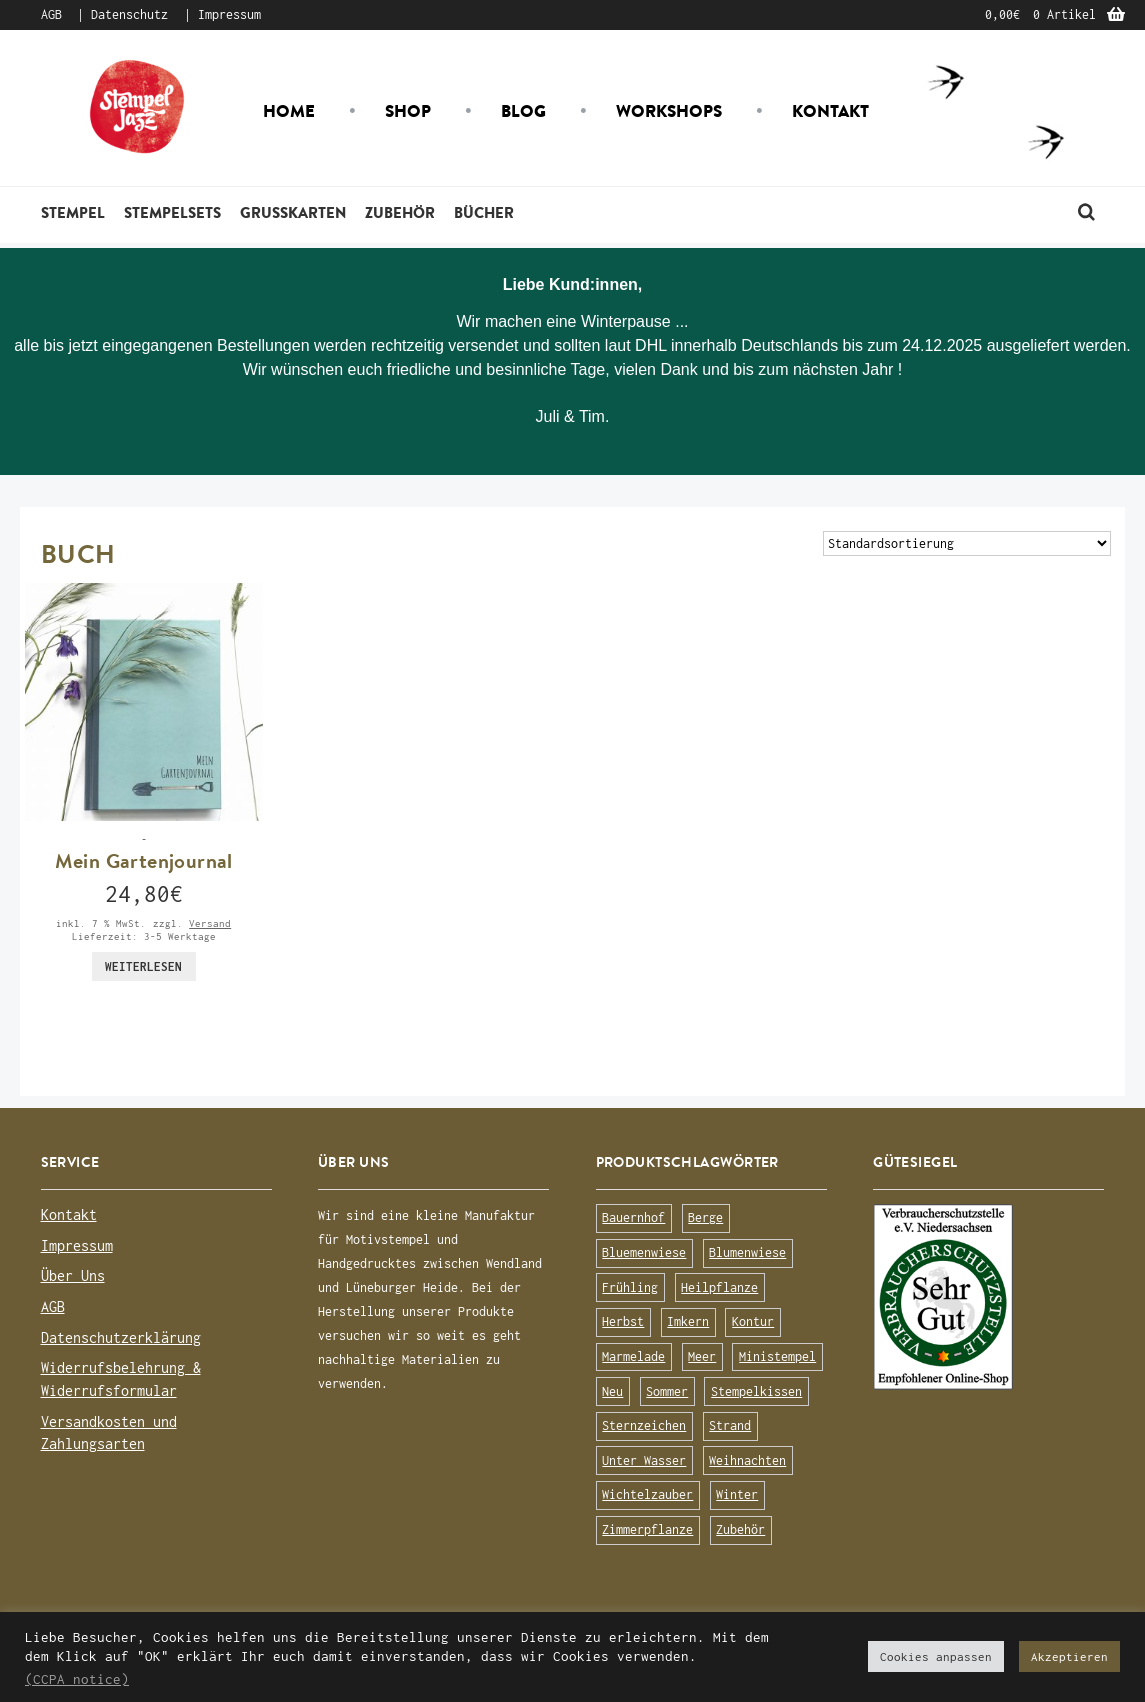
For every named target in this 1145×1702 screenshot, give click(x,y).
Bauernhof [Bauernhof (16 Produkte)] (633, 1217)
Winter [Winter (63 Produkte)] (737, 1494)
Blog (523, 111)
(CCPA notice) (77, 1679)
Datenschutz (129, 14)
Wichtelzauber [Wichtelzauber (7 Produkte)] (647, 1494)
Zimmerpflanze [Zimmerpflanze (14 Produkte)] (647, 1529)
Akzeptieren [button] (1069, 1656)
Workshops (669, 111)
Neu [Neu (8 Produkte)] (612, 1391)
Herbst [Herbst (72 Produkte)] (623, 1321)
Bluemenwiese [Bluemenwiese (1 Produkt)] (644, 1252)
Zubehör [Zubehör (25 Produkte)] (740, 1529)
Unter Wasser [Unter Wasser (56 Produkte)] (644, 1460)
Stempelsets (172, 212)
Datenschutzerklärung (121, 1337)
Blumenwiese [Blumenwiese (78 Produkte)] (747, 1252)
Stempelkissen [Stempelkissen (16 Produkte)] (756, 1391)
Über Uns (73, 1275)
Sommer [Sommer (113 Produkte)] (667, 1391)
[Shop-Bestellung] (967, 543)
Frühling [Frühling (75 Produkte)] (630, 1287)
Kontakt (830, 111)
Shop (408, 111)
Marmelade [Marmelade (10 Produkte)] (633, 1356)
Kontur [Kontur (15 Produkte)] (753, 1321)
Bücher (484, 212)
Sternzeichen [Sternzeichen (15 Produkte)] (644, 1425)
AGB (51, 14)
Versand (210, 923)
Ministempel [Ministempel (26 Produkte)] (777, 1356)
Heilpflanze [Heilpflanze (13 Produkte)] (719, 1287)
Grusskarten (293, 212)
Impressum (229, 14)
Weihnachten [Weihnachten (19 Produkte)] (747, 1460)
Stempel (73, 212)
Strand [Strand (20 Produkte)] (730, 1425)
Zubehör (400, 212)
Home (289, 111)
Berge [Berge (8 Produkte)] (705, 1217)
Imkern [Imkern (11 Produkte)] (688, 1321)
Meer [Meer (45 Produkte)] (702, 1356)
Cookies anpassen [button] (936, 1656)
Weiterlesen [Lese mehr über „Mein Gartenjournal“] (143, 966)
